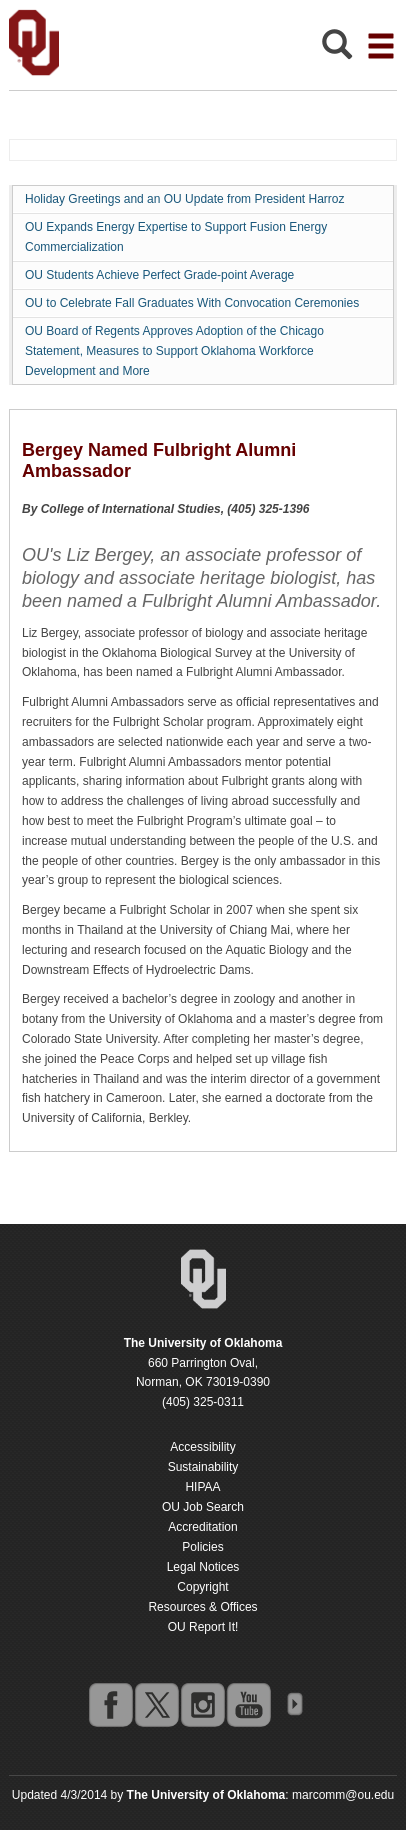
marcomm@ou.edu (343, 1795)
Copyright (202, 1587)
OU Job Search (203, 1507)
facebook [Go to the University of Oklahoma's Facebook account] (110, 1704)
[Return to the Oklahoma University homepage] (203, 1343)
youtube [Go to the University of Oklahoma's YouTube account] (248, 1704)
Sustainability (203, 1467)
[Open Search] (337, 49)
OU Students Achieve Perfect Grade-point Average (159, 275)
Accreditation (202, 1527)
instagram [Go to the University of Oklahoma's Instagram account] (202, 1704)
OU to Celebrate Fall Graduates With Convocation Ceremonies (192, 303)
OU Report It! (203, 1627)
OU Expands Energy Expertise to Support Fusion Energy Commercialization (176, 237)
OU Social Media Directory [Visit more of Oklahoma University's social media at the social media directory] (294, 1704)
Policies (202, 1547)
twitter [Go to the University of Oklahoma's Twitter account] (156, 1704)
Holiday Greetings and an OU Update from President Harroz (184, 199)
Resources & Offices (202, 1607)
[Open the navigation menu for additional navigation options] (381, 46)
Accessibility (202, 1447)
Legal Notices (203, 1567)
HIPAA (202, 1487)
